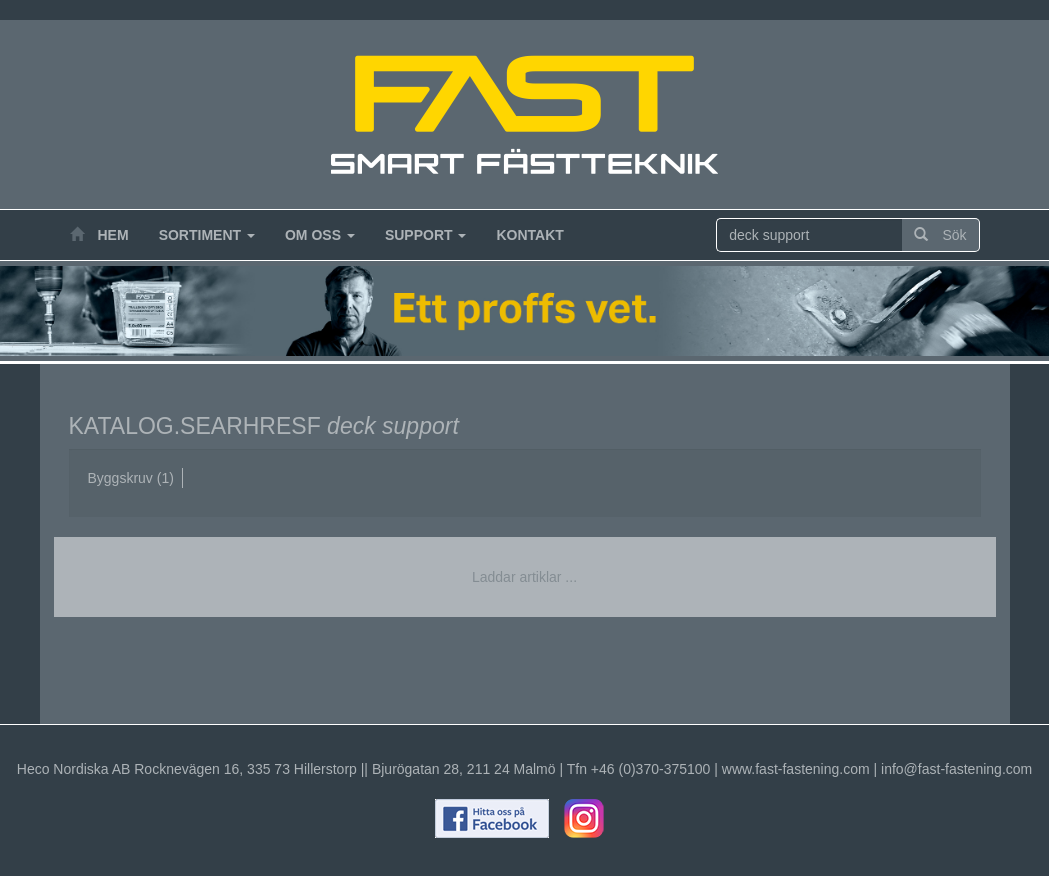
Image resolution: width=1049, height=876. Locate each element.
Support (426, 235)
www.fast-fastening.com (796, 769)
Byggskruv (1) (131, 478)
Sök (940, 235)
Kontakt (529, 235)
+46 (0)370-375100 (651, 769)
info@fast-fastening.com (956, 769)
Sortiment (207, 235)
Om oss (320, 235)
